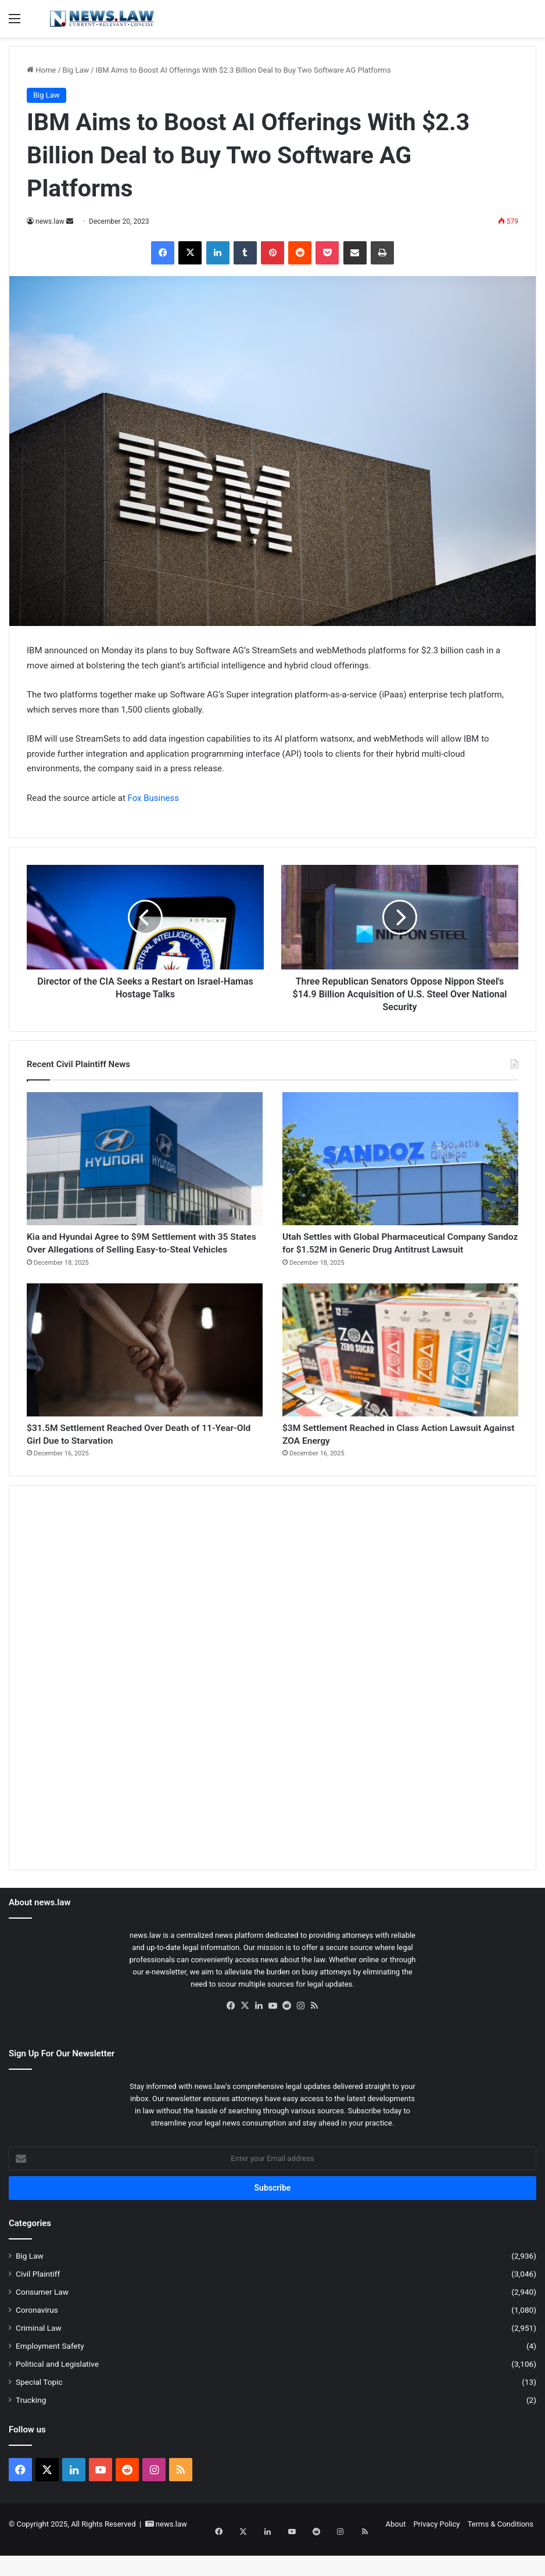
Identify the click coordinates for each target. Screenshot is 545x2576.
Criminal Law (39, 2358)
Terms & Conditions (500, 2554)
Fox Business (153, 798)
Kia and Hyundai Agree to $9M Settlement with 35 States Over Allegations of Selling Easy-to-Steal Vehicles (136, 1255)
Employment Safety (50, 2376)
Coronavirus (37, 2340)
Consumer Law (42, 2322)
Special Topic (39, 2412)
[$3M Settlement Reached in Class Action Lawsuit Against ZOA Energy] (400, 1373)
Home (41, 70)
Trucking (31, 2430)
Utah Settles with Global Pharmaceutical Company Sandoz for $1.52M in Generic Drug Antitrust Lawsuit (399, 1255)
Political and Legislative (57, 2394)
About (396, 2554)
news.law (49, 221)
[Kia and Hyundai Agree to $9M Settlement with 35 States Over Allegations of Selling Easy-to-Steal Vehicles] (145, 1158)
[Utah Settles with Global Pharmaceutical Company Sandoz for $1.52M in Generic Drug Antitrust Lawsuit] (400, 1158)
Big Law (76, 70)
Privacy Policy (436, 2554)
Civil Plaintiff (38, 2304)
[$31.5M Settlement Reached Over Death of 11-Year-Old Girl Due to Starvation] (145, 1373)
